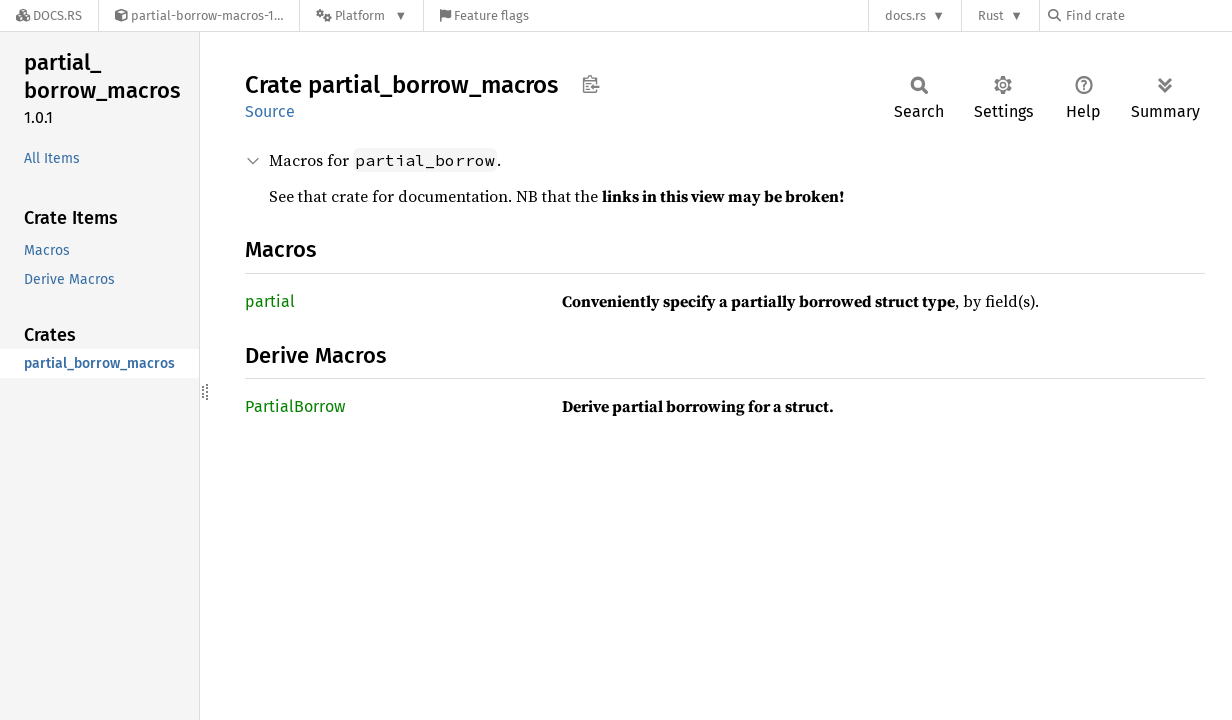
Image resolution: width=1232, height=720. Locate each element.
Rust (991, 15)
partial (270, 301)
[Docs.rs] (49, 15)
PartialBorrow (295, 406)
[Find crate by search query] (1148, 15)
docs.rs (905, 15)
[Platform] (361, 15)
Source (270, 111)
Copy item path (590, 84)
